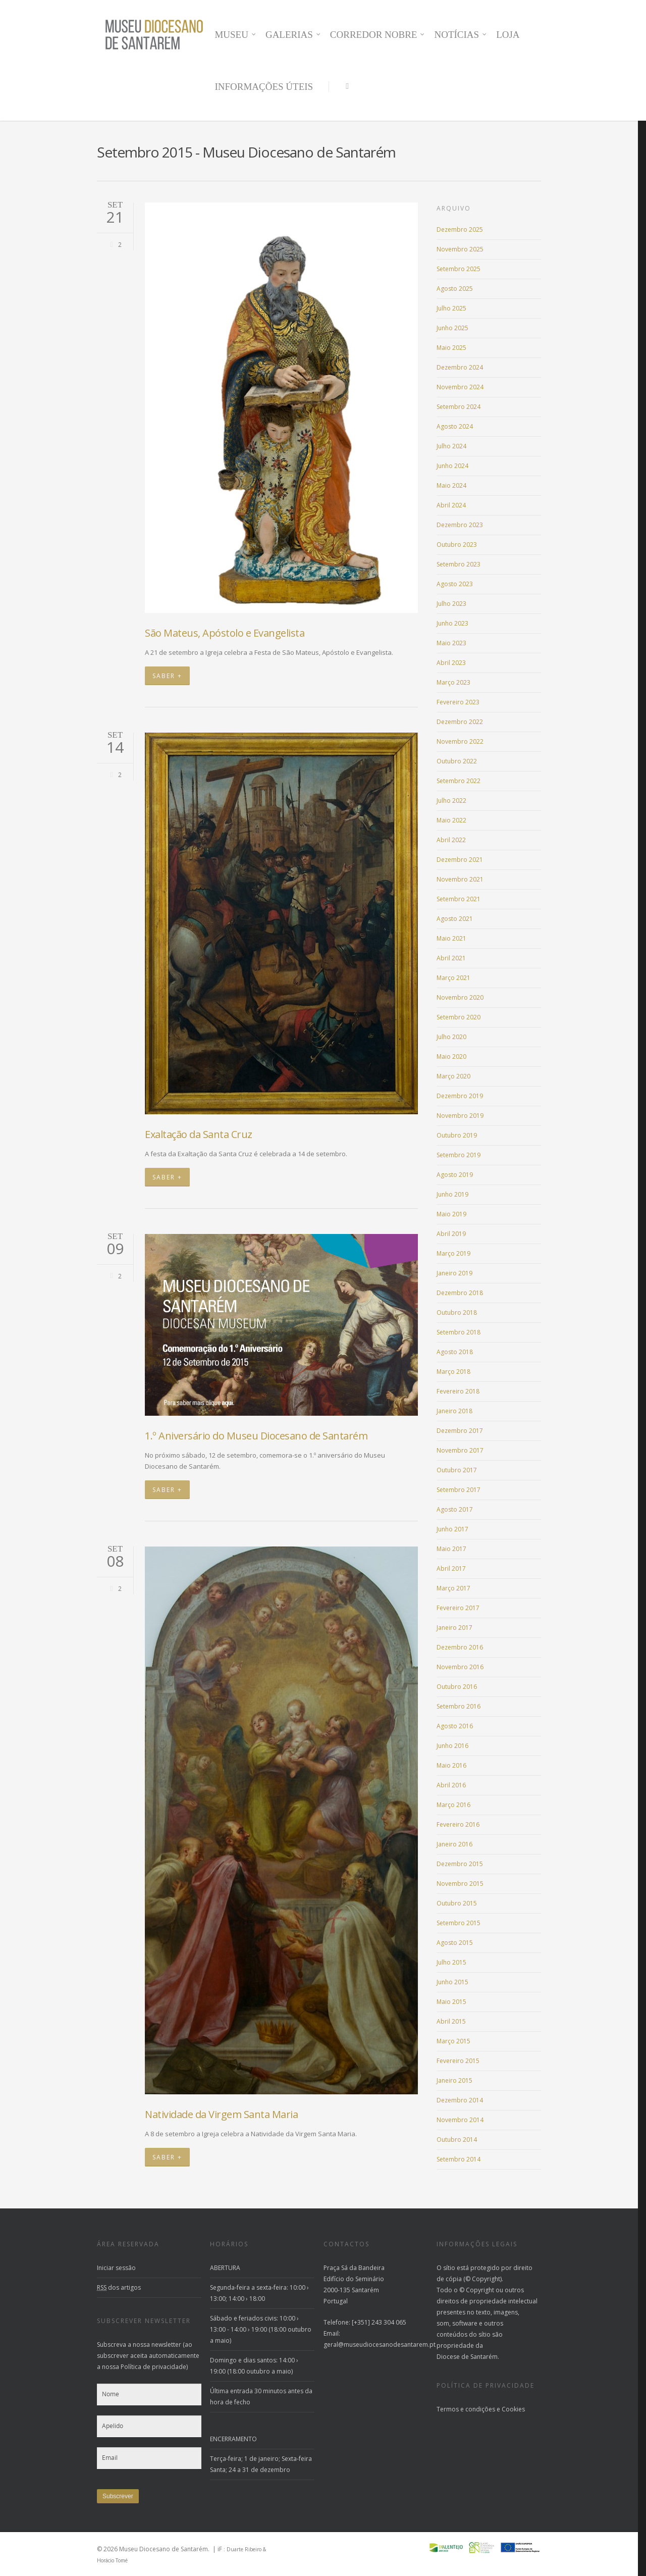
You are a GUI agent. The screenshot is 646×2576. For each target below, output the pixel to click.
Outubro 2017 (457, 1470)
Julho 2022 (451, 800)
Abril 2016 (451, 1785)
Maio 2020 (451, 1056)
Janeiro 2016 (454, 1844)
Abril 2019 (451, 1233)
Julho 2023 (451, 603)
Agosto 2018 (455, 1352)
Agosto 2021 (455, 918)
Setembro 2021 (458, 899)
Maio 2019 (451, 1214)
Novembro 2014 (460, 2120)
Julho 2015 (451, 1962)
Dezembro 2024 (460, 367)
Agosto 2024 (455, 426)
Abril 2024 (451, 505)
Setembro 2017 (458, 1489)
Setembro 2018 (458, 1332)
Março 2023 (453, 682)
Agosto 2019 (455, 1174)
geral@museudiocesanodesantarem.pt (380, 2344)
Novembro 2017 (460, 1450)
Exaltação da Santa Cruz (198, 1134)
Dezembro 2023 (460, 525)
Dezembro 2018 (460, 1293)
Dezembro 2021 (460, 859)
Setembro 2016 (458, 1706)
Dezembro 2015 (460, 1864)
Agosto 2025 (455, 288)
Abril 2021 (451, 958)
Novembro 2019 (460, 1115)
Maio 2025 (451, 347)
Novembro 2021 (460, 879)
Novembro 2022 (460, 741)
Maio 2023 (451, 643)
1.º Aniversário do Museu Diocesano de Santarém (256, 1435)
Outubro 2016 (457, 1686)
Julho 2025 (451, 308)
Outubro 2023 (457, 544)
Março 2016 (453, 1804)
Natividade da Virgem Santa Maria (221, 2114)
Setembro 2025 (458, 269)
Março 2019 (453, 1253)
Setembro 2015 (458, 1923)
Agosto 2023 (455, 584)
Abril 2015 (451, 2021)
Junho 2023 (452, 623)
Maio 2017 (451, 1548)
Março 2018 (453, 1371)
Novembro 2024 (460, 387)
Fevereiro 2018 (458, 1391)
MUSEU (235, 34)
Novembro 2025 (460, 249)
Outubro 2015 (457, 1903)
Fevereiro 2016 (458, 1824)
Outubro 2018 (457, 1312)
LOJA (507, 34)
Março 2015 (453, 2041)
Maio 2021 (451, 938)
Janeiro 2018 (454, 1411)
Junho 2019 (452, 1194)
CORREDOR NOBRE (377, 34)
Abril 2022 (451, 840)
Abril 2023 (451, 662)
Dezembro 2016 (460, 1647)
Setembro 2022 (458, 781)
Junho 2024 (452, 465)
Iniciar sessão (116, 2267)
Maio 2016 (451, 1765)
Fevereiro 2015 (458, 2060)
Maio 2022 (451, 820)
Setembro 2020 (458, 1017)
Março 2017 (453, 1588)
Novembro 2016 (460, 1667)
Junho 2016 (452, 1745)
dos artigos (119, 2287)
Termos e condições (466, 2409)
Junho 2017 (452, 1529)
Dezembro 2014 (460, 2100)
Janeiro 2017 (454, 1627)
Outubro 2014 (457, 2139)
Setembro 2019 (458, 1155)
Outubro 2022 (457, 761)
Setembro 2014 (458, 2159)
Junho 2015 (452, 1982)
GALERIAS (293, 34)
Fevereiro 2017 (458, 1608)
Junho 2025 (452, 328)
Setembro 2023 (458, 564)
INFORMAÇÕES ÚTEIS (263, 86)
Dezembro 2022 (460, 721)
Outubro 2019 (457, 1135)
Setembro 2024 (458, 406)
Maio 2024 (451, 485)
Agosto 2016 (455, 1726)
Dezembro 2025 (460, 229)
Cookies (513, 2409)
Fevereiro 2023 (458, 702)
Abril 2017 (451, 1568)
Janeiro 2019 (454, 1273)
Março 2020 (453, 1076)
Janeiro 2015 (454, 2080)
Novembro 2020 (460, 997)
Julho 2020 (451, 1037)
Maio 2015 (451, 2001)
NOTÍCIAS (460, 34)
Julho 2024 (451, 446)
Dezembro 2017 (460, 1430)
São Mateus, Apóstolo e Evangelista (224, 633)
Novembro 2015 (460, 1883)
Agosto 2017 (455, 1509)
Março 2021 (453, 977)
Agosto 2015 (455, 1942)
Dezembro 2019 (460, 1096)
